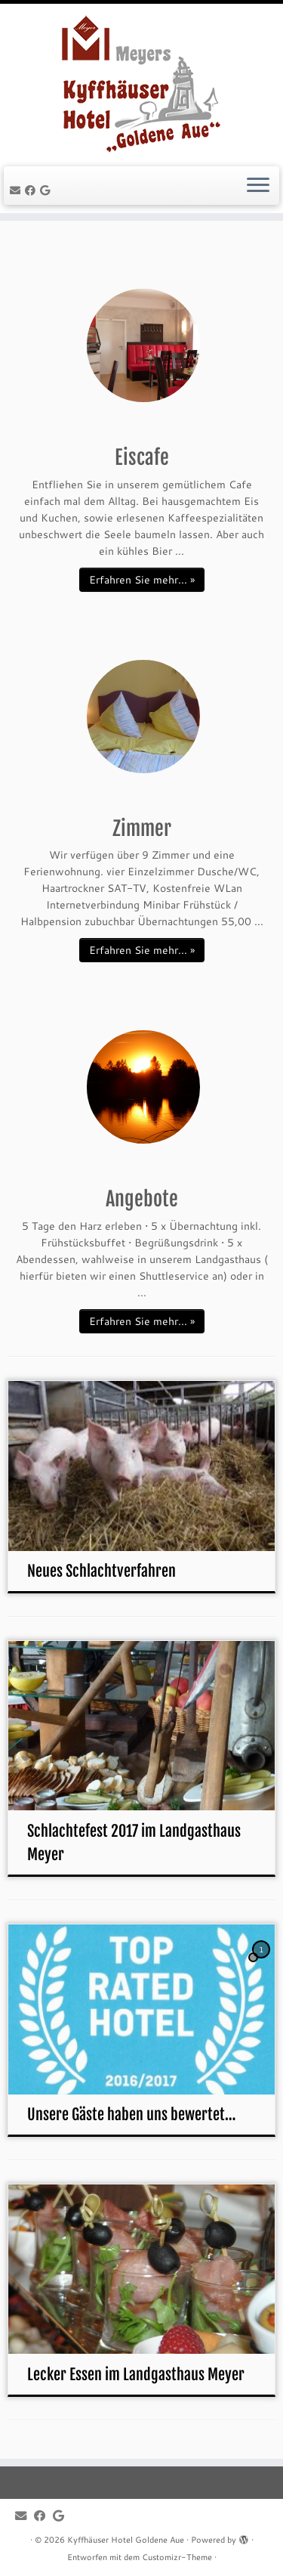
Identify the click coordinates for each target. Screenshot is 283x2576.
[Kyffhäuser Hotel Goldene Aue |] (141, 83)
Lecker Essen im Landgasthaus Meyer (136, 2374)
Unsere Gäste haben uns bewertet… (131, 2114)
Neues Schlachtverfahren (101, 1571)
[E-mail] (17, 190)
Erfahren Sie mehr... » (142, 579)
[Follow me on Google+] (47, 190)
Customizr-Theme (177, 2557)
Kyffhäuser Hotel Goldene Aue (125, 2540)
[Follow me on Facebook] (32, 190)
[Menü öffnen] (258, 186)
